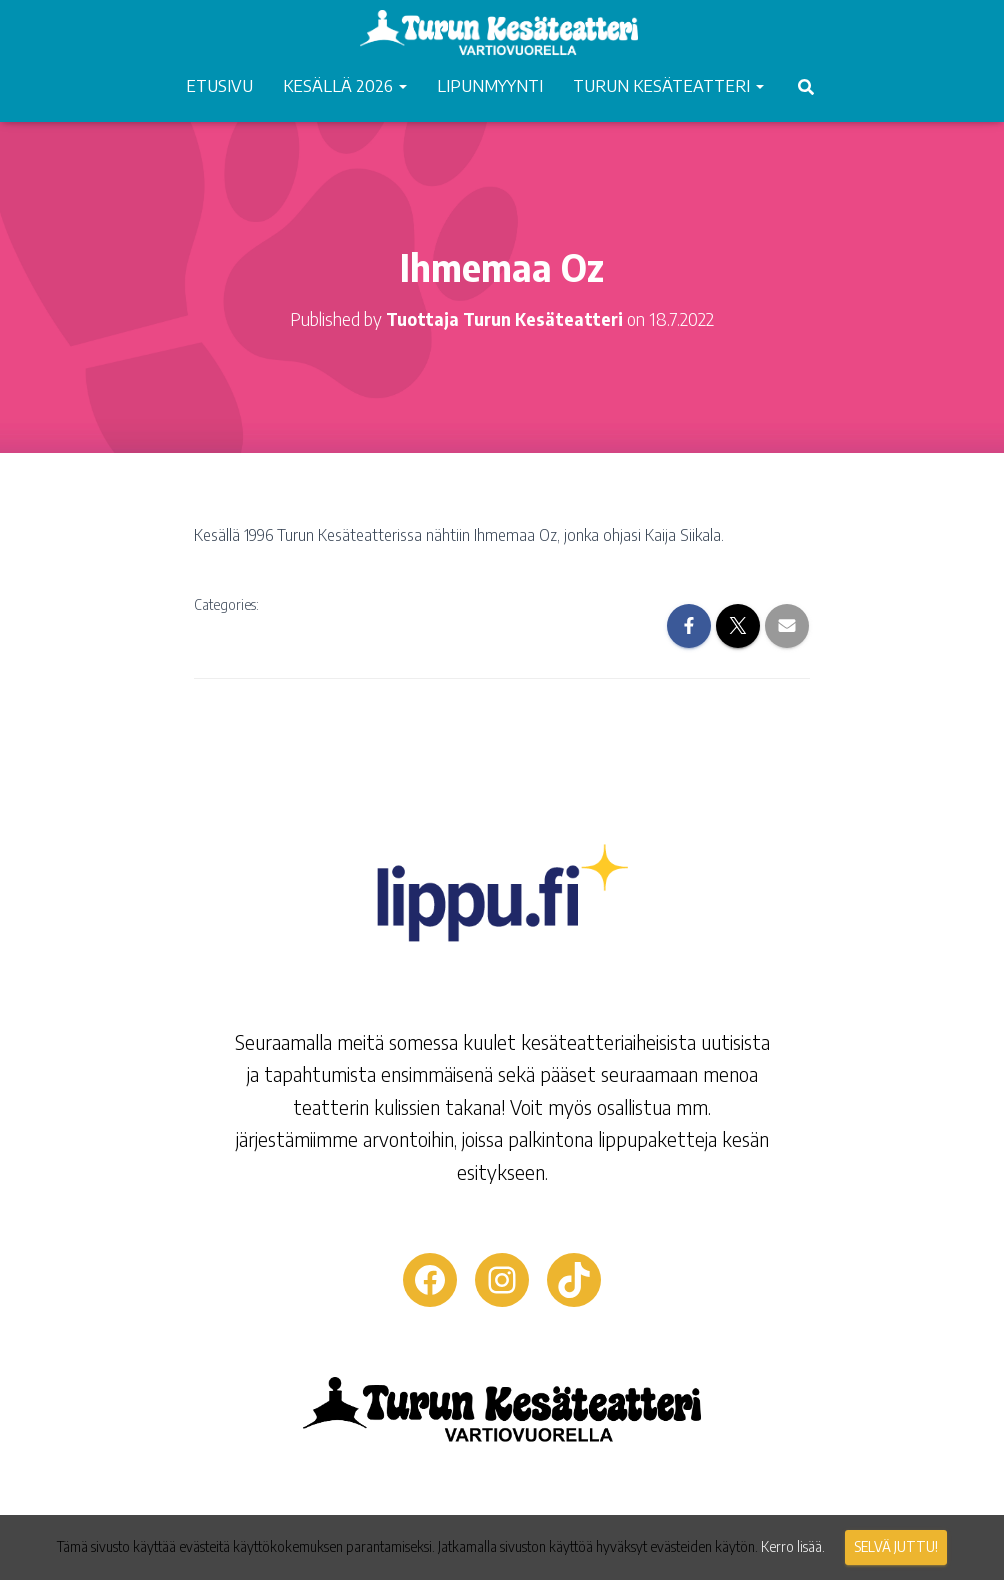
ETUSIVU (219, 85)
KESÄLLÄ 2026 (345, 85)
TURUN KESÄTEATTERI (668, 85)
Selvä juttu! (896, 1546)
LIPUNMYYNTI (490, 85)
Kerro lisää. (793, 1546)
